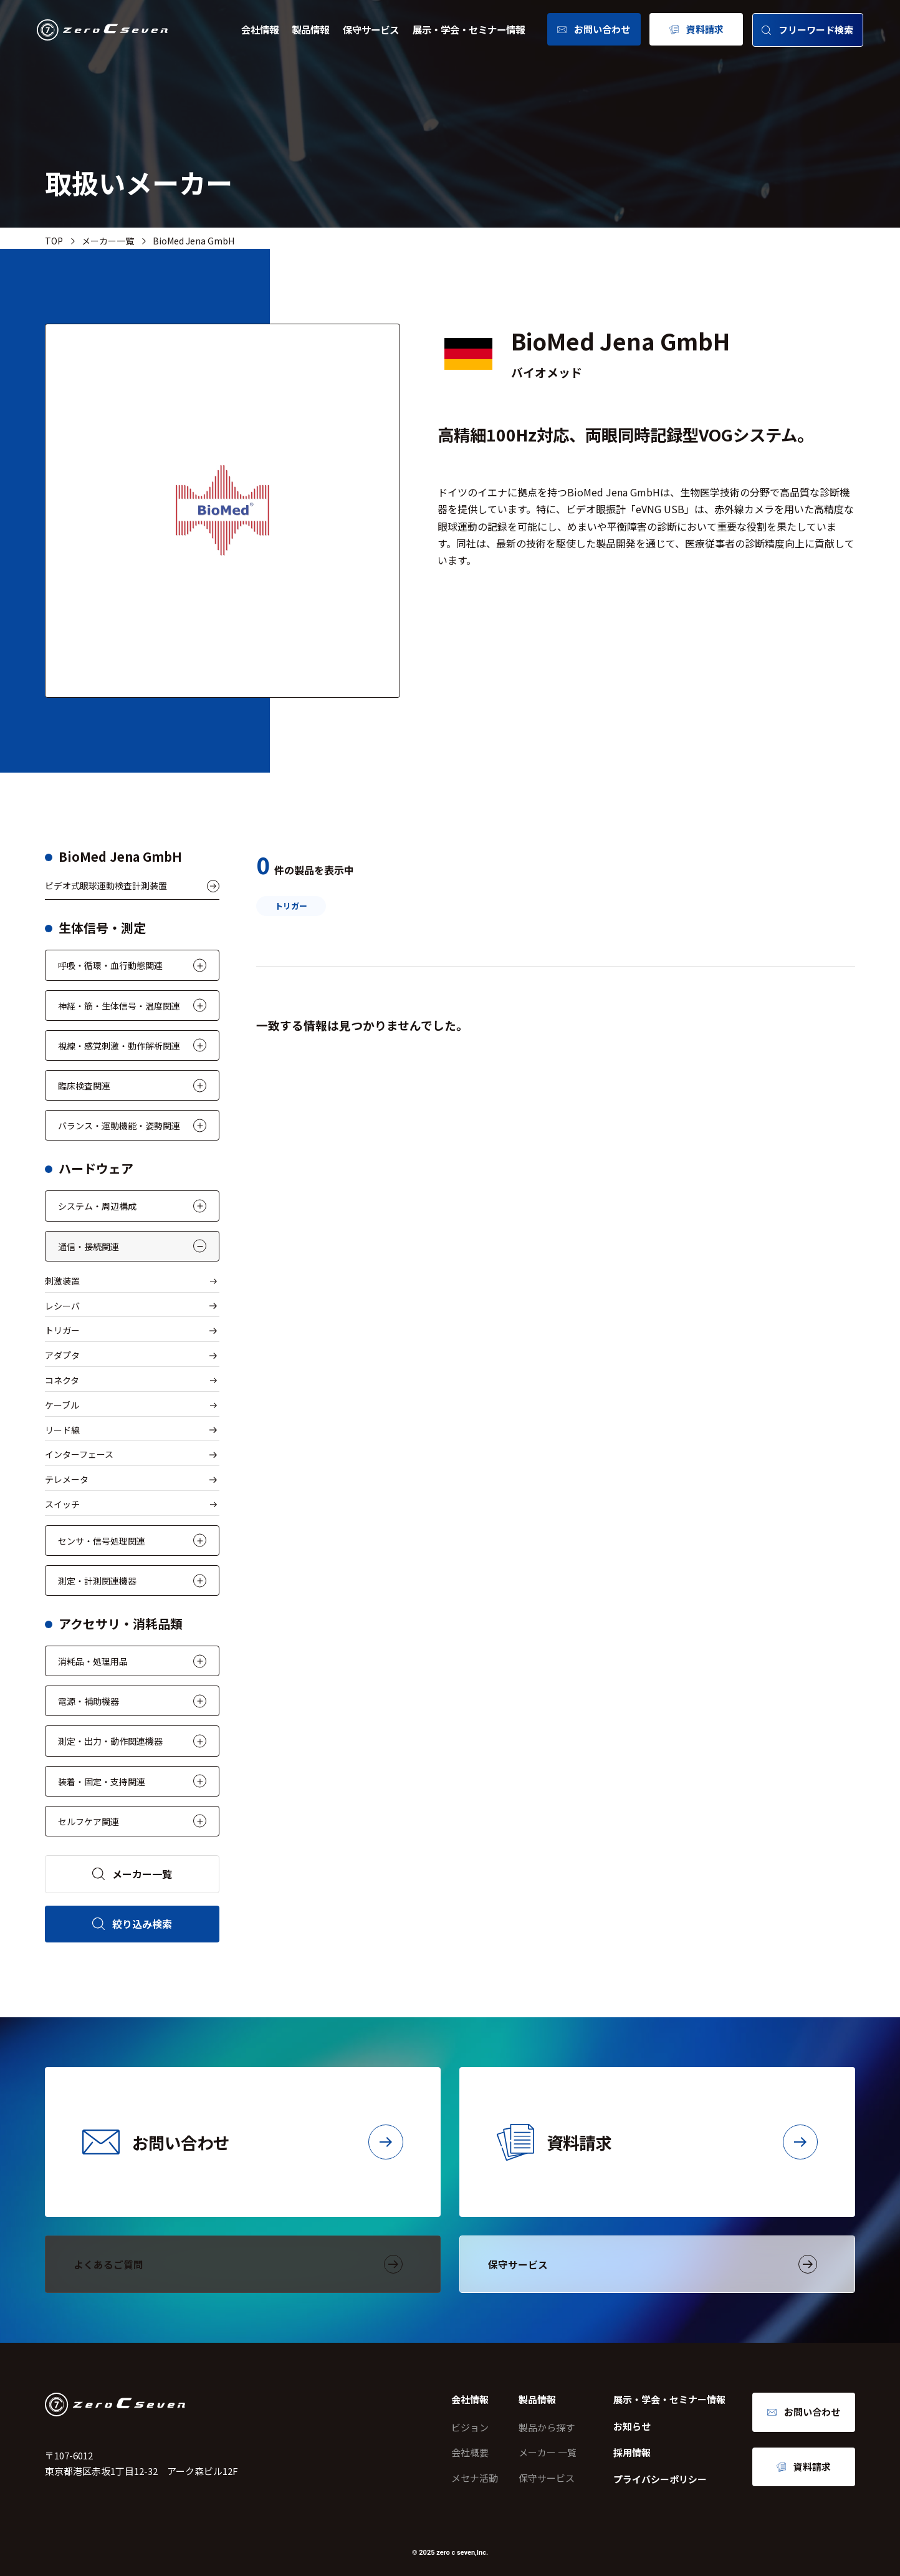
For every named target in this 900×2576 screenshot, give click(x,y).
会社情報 (260, 29)
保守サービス (371, 29)
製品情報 (310, 29)
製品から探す (547, 2427)
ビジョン (470, 2427)
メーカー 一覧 (548, 2452)
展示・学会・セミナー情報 (469, 29)
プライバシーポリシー (660, 2479)
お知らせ (632, 2426)
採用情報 (632, 2452)
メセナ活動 (474, 2477)
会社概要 (470, 2452)
